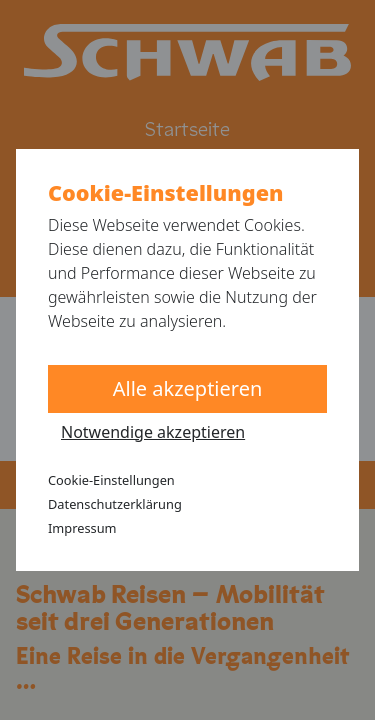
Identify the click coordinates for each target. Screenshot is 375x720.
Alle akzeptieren (188, 388)
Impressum (82, 528)
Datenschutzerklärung (115, 504)
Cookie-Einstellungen (111, 480)
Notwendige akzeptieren (153, 432)
